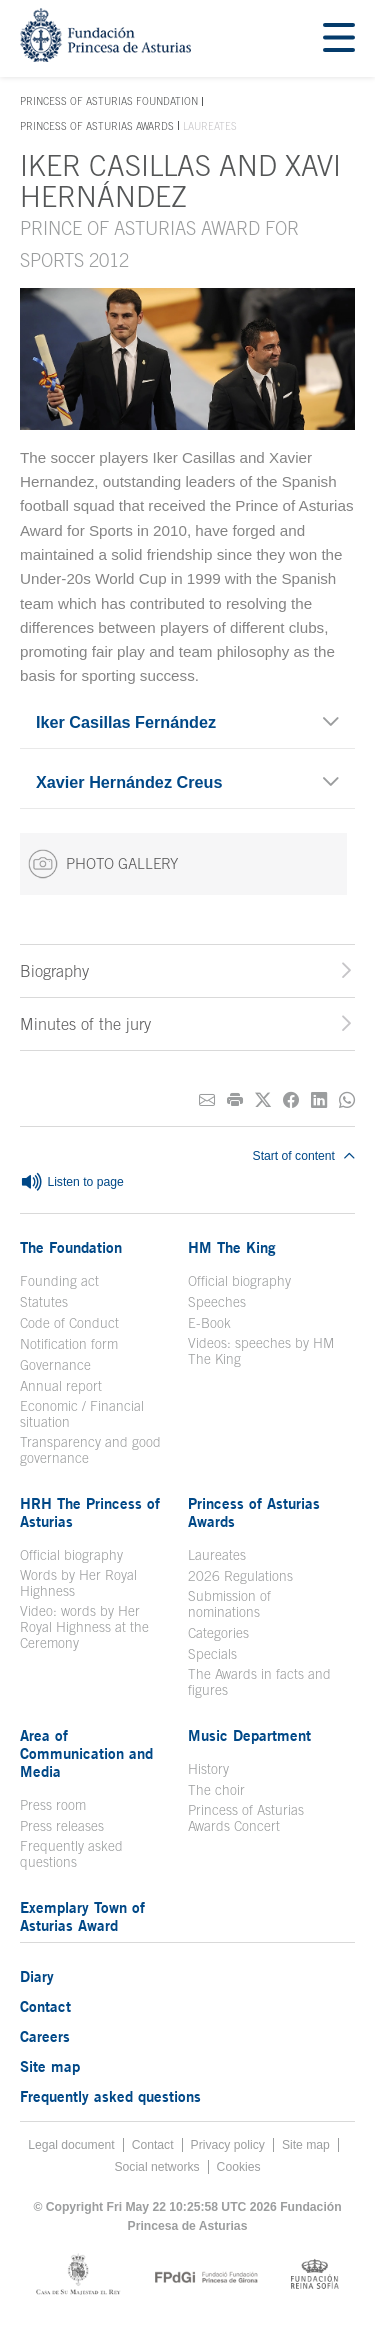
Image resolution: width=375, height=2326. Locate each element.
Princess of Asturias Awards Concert (246, 1818)
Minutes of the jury (85, 1024)
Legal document (71, 2145)
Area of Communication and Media (86, 1753)
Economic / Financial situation (82, 1414)
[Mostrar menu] (339, 38)
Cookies (239, 2167)
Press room (53, 1805)
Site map (50, 2066)
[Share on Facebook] (291, 1100)
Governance (55, 1365)
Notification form (69, 1344)
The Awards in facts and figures (259, 1682)
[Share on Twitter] (263, 1100)
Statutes (44, 1302)
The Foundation (71, 1247)
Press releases (62, 1826)
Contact (45, 2006)
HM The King (232, 1247)
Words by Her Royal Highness (78, 1583)
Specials (212, 1654)
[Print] (235, 1100)
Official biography (239, 1281)
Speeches (217, 1302)
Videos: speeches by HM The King (261, 1351)
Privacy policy (228, 2145)
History (208, 1769)
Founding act (59, 1281)
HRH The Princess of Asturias (90, 1512)
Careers (45, 2036)
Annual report (61, 1386)
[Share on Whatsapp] (347, 1100)
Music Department (249, 1735)
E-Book (209, 1323)
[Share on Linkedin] (319, 1100)
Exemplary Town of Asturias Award (82, 1916)
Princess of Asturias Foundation (109, 102)
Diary (37, 1976)
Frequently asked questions (71, 1854)
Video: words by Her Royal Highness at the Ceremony (84, 1627)
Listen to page (72, 1183)
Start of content (304, 1156)
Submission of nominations (229, 1604)
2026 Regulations (240, 1576)
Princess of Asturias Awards (97, 126)
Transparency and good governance (90, 1450)
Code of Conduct (69, 1323)
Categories (218, 1633)
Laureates (217, 1555)
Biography (54, 971)
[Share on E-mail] (207, 1100)
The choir (216, 1790)
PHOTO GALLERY (103, 864)
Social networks (156, 2167)
